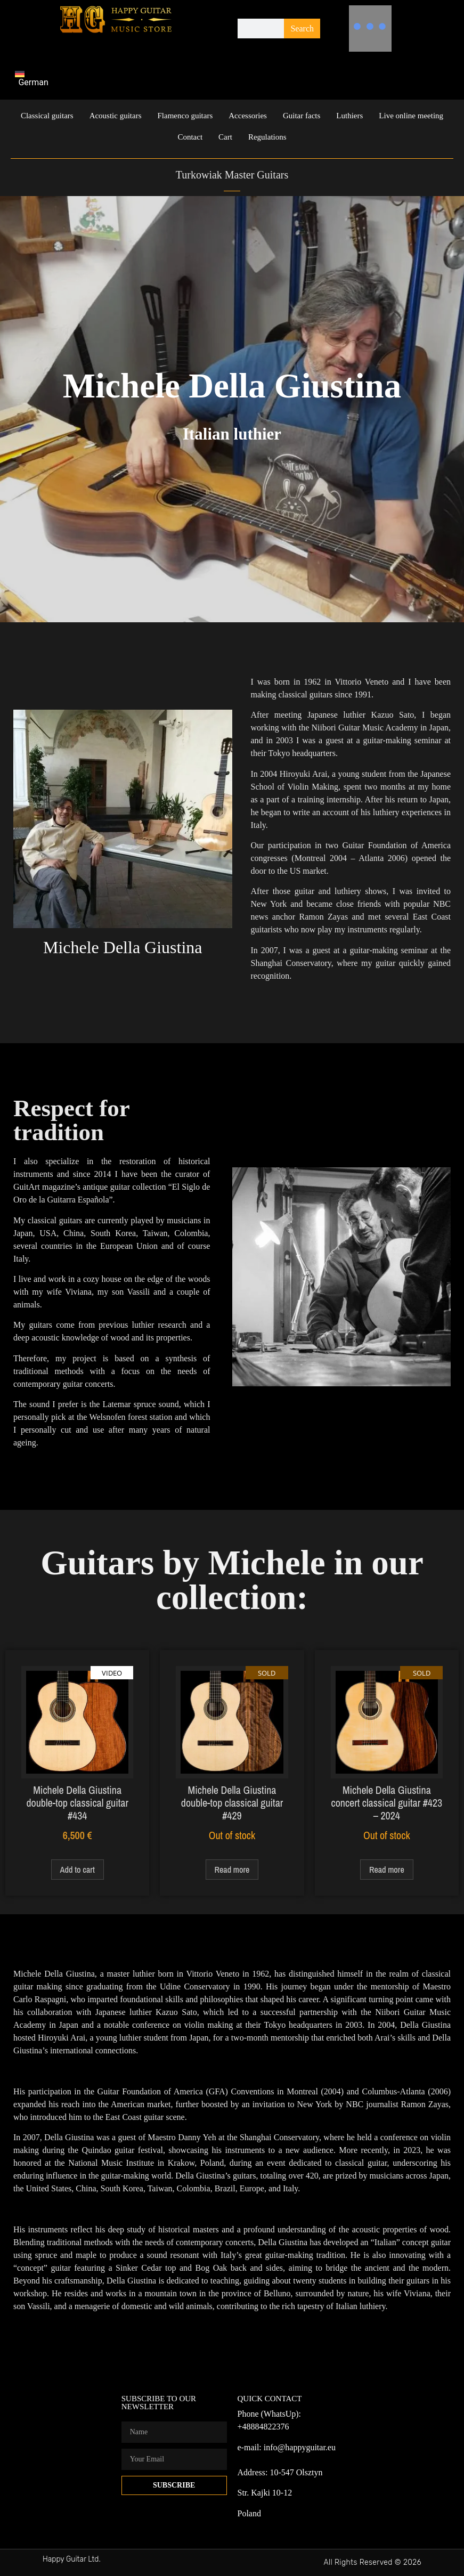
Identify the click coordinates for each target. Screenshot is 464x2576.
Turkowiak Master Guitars (232, 175)
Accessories (248, 115)
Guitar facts (301, 115)
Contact (189, 137)
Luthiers (349, 115)
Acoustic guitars (115, 115)
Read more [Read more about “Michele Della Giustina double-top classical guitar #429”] (232, 1869)
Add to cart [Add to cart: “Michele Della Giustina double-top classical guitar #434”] (77, 1869)
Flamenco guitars (185, 115)
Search (302, 28)
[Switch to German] (36, 78)
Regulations (267, 137)
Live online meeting (411, 115)
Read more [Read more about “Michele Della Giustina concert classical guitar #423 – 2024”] (386, 1869)
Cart (225, 137)
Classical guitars (47, 115)
